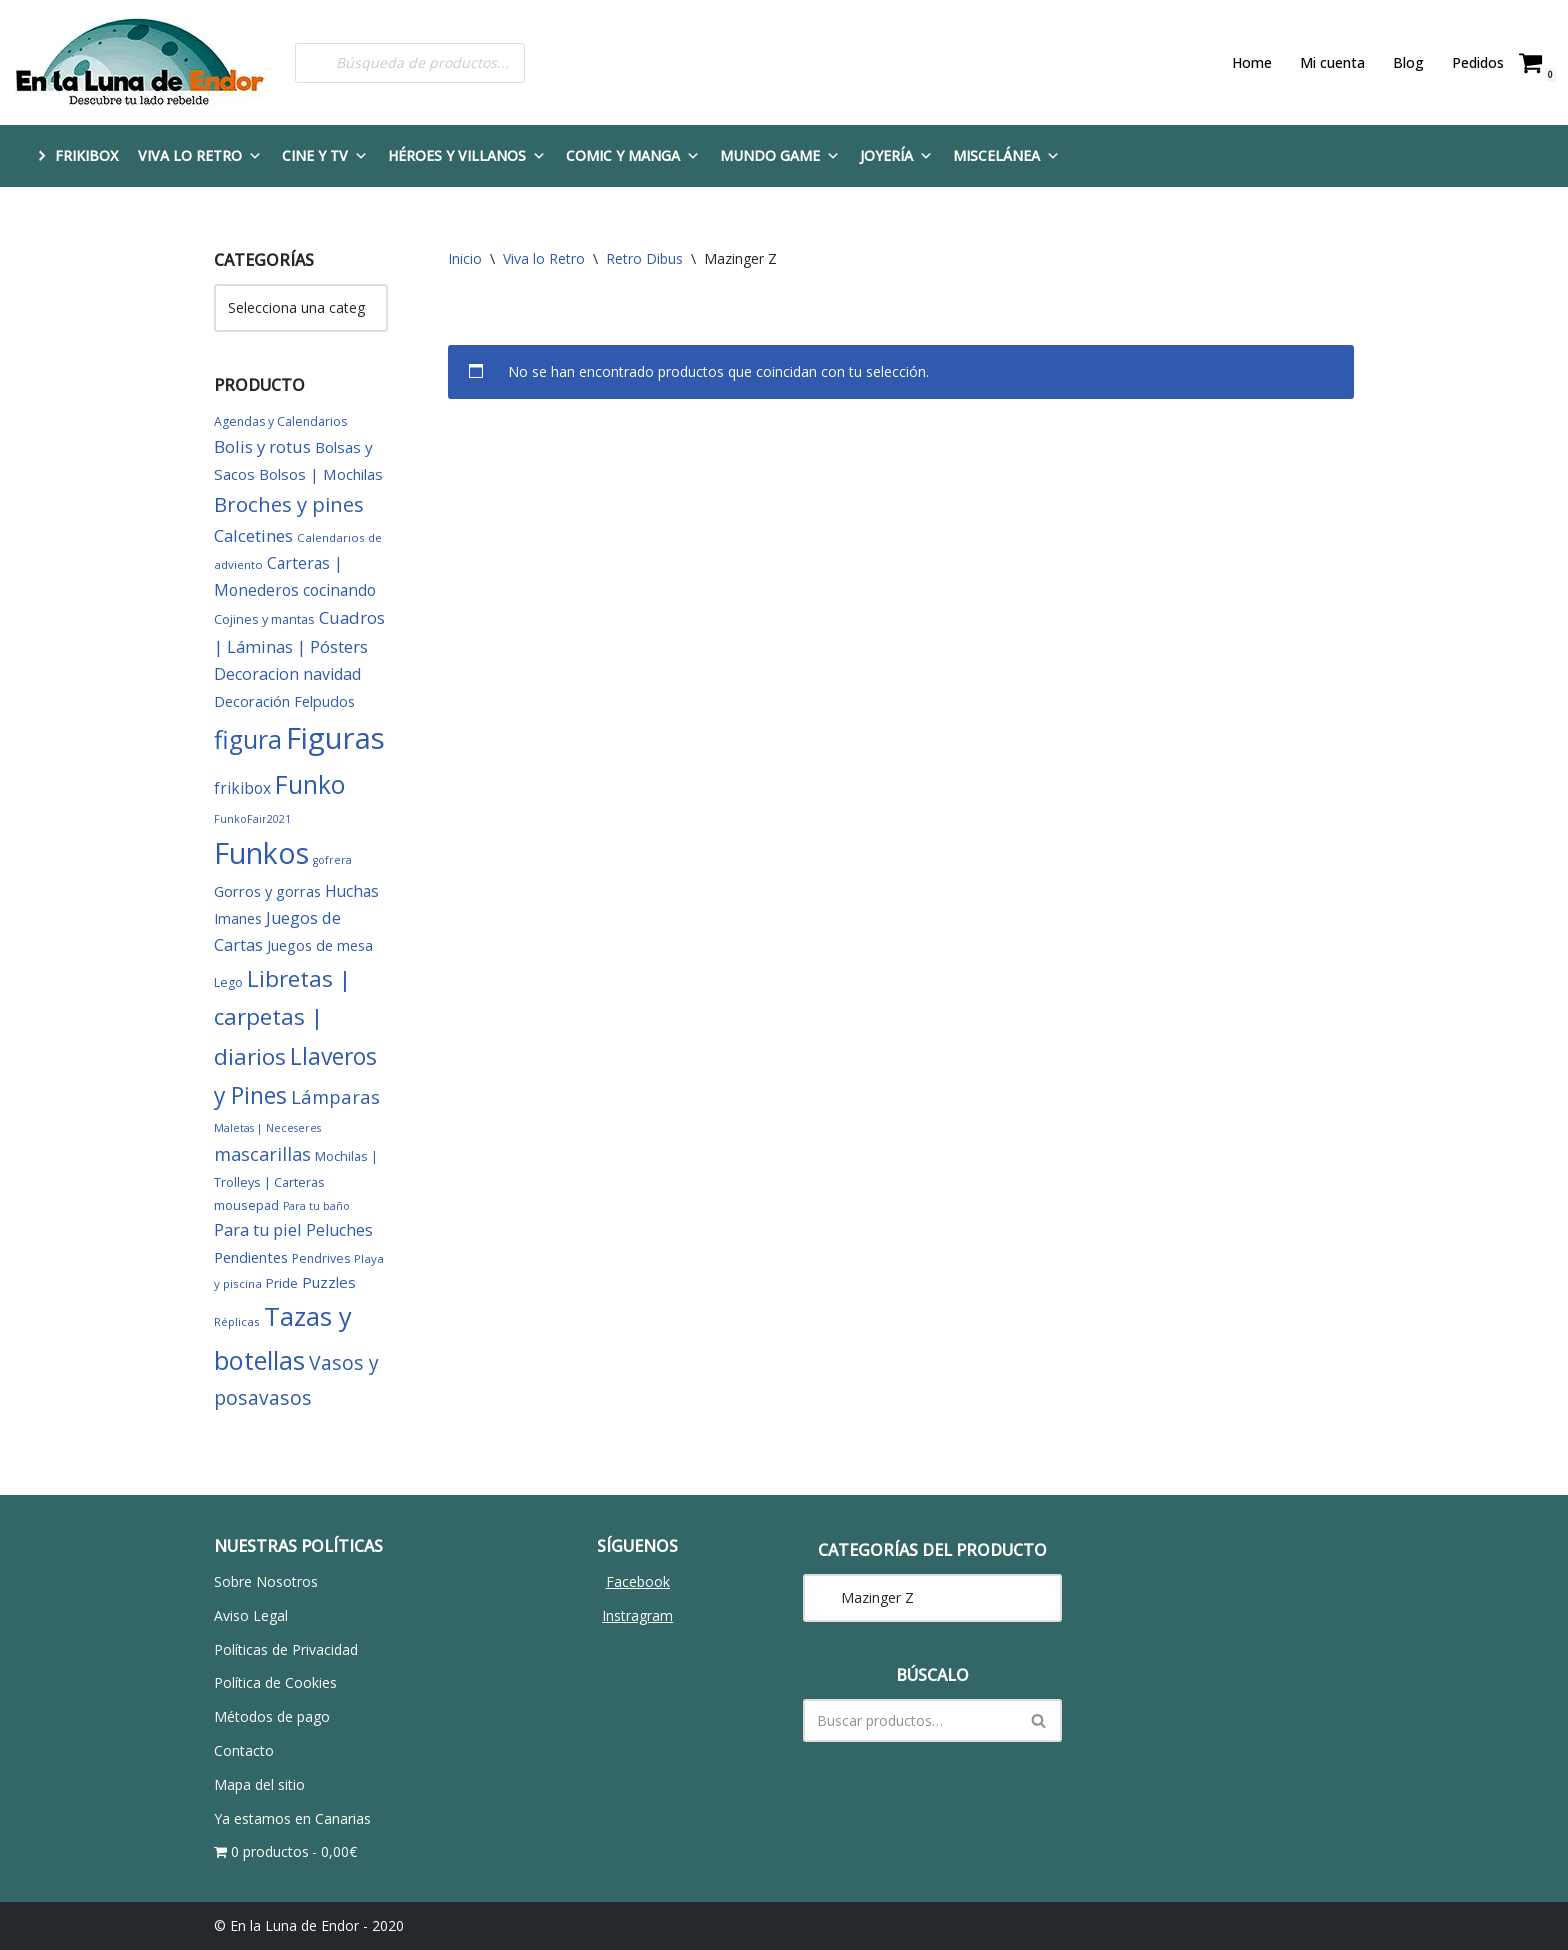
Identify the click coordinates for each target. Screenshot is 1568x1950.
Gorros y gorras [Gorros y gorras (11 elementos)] (267, 891)
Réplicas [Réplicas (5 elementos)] (237, 1321)
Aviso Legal (251, 1615)
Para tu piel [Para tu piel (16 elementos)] (258, 1230)
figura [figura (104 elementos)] (248, 739)
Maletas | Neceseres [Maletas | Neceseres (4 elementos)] (267, 1128)
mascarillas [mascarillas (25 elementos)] (262, 1154)
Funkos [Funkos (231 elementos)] (261, 853)
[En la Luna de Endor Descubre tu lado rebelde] (140, 62)
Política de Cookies (275, 1682)
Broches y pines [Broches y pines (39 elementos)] (289, 504)
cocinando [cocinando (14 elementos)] (339, 590)
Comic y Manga (633, 155)
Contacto (244, 1750)
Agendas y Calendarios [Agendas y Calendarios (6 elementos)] (280, 421)
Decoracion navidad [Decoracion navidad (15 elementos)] (287, 674)
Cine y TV (325, 155)
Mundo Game (780, 155)
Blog (1408, 62)
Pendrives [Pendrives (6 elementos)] (321, 1258)
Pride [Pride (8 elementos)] (282, 1283)
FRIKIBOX (86, 155)
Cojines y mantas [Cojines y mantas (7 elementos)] (264, 619)
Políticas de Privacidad (286, 1649)
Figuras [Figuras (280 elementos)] (335, 738)
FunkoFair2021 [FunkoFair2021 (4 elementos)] (252, 819)
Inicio (465, 258)
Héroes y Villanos (467, 155)
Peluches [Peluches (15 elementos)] (339, 1230)
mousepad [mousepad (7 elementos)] (246, 1205)
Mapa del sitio (259, 1784)
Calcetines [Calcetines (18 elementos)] (253, 535)
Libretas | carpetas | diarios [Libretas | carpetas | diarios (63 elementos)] (282, 1017)
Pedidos (1478, 62)
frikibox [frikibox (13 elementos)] (242, 788)
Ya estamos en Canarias (292, 1818)
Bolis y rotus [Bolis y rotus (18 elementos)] (262, 446)
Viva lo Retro (200, 155)
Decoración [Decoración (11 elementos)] (252, 701)
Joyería (896, 155)
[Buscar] (910, 1720)
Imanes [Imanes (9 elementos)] (238, 918)
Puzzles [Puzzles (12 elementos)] (329, 1282)
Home (1252, 62)
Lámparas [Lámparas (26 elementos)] (335, 1096)
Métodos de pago (272, 1716)
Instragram (637, 1615)
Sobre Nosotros (266, 1581)
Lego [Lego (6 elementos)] (228, 982)
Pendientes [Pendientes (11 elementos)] (251, 1257)
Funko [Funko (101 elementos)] (310, 784)
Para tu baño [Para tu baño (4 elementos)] (316, 1206)
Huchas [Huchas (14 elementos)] (352, 891)
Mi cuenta (1332, 62)
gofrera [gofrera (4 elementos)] (332, 860)
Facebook (638, 1581)
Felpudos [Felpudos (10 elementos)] (324, 701)
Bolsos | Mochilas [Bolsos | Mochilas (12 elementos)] (321, 474)
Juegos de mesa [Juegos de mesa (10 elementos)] (320, 945)
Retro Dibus (644, 258)
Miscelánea (1006, 155)
